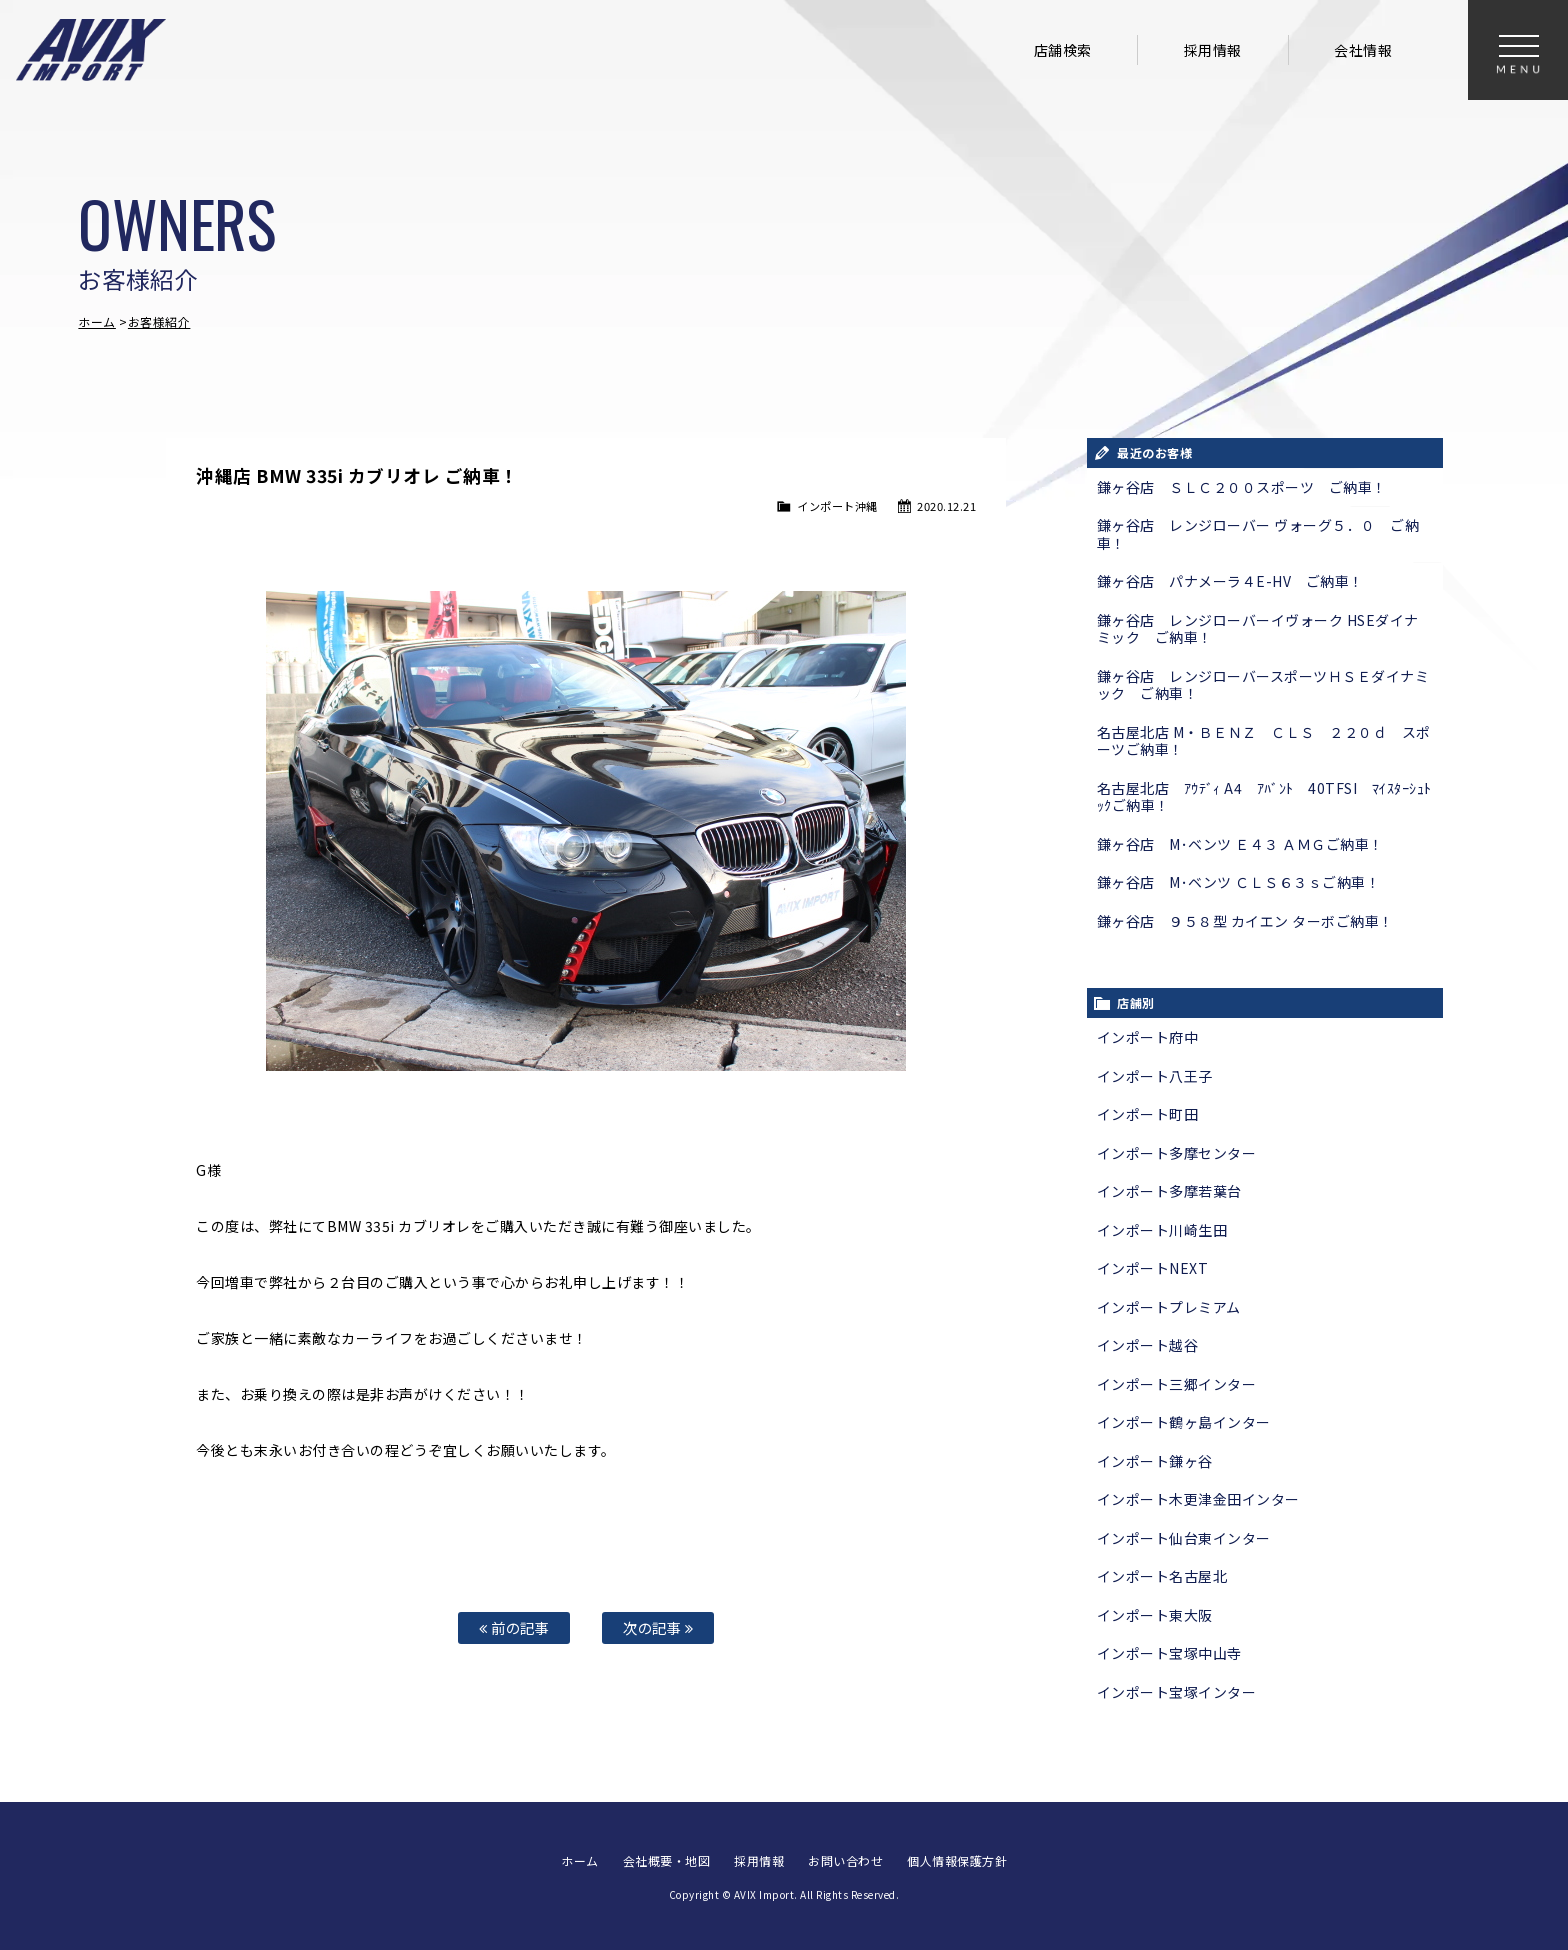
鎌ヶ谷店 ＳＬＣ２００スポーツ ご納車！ (1242, 487)
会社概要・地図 (667, 1860)
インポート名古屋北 (1162, 1576)
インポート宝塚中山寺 (1169, 1653)
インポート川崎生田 (1162, 1230)
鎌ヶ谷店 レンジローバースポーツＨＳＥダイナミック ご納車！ (1263, 685)
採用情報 (1213, 50)
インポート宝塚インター (1177, 1692)
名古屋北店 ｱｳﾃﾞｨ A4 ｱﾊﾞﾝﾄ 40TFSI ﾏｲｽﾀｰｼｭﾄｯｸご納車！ (1264, 797)
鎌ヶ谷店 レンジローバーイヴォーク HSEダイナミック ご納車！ (1258, 629)
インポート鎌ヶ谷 (1155, 1461)
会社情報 (1363, 50)
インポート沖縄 (837, 506)
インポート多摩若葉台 (1169, 1191)
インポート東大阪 (1155, 1615)
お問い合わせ (845, 1860)
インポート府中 (1148, 1037)
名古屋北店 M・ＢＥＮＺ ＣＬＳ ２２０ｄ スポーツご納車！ (1264, 741)
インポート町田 (1148, 1114)
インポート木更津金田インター (1198, 1499)
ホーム (97, 321)
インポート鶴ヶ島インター (1184, 1422)
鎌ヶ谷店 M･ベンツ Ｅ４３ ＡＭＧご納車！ (1240, 844)
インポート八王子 (1155, 1076)
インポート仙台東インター (1184, 1538)
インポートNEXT (1153, 1268)
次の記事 (658, 1627)
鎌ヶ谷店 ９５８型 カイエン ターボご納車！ (1245, 921)
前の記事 (514, 1627)
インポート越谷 (1148, 1345)
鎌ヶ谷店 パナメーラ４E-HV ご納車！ (1230, 581)
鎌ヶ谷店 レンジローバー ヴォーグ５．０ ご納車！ (1258, 534)
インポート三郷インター (1177, 1384)
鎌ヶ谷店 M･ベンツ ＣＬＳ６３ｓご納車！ (1239, 882)
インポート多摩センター (1177, 1153)
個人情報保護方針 (957, 1860)
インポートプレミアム (1169, 1307)
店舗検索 (1063, 50)
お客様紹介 (159, 321)
